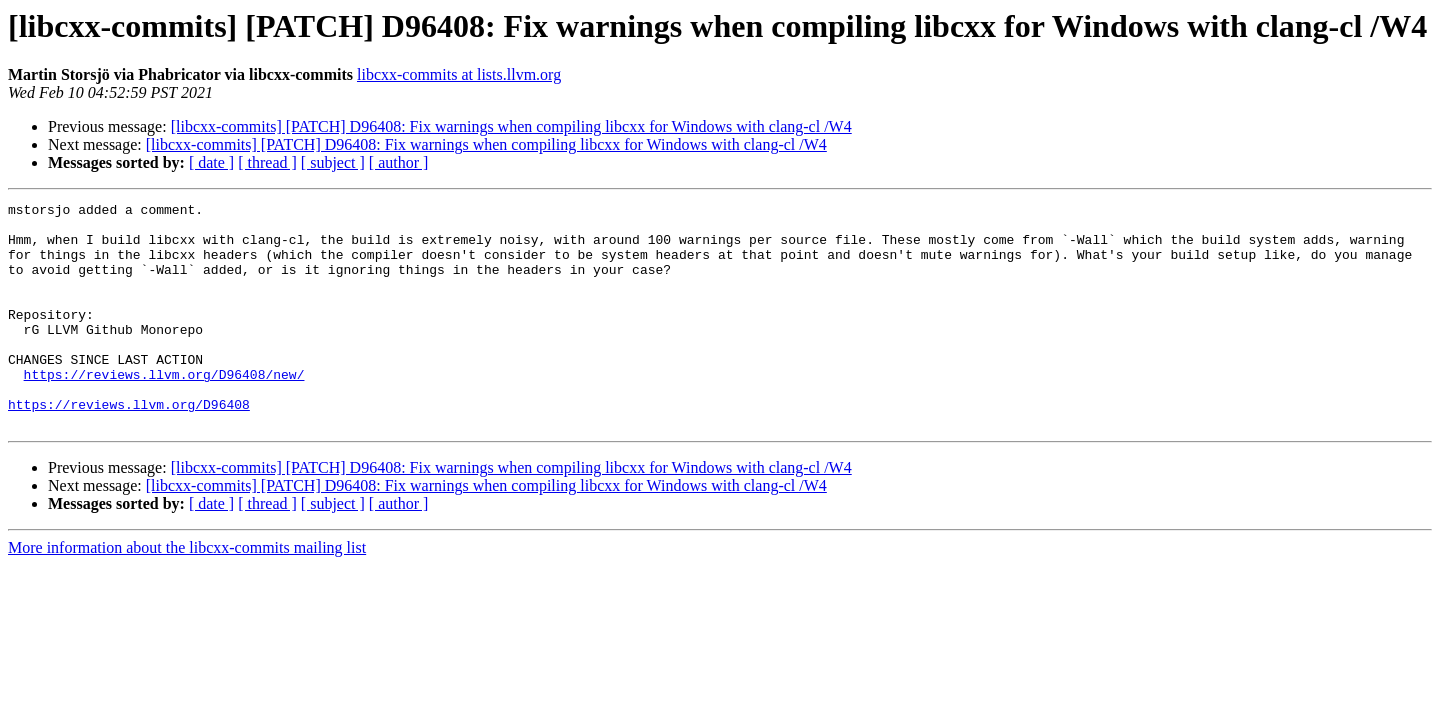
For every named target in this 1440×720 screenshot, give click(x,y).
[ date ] (211, 162)
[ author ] (399, 162)
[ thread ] (267, 162)
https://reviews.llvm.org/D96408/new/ (164, 410)
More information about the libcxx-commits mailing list (187, 592)
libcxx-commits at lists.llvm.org (459, 74)
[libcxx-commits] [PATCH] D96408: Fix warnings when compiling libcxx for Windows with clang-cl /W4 (511, 126)
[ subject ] (333, 162)
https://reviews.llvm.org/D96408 (129, 446)
